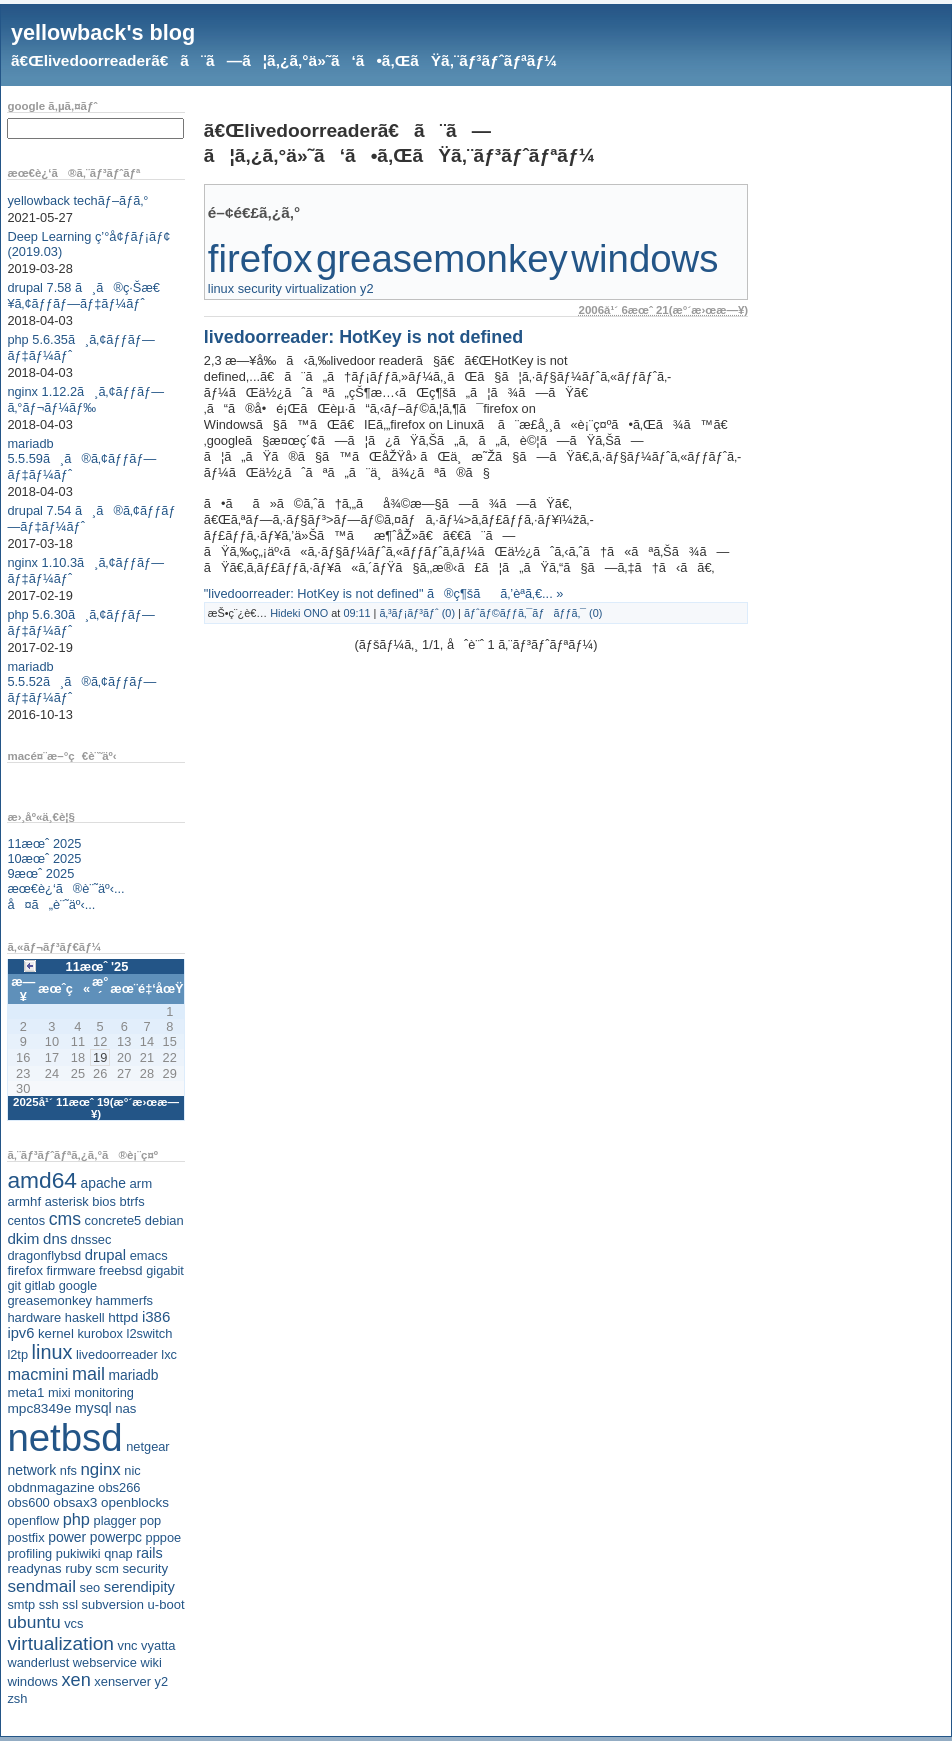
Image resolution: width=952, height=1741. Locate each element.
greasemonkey (49, 1300)
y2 (162, 1681)
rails (149, 1553)
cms (65, 1219)
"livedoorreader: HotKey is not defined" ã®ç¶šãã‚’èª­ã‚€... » (384, 593)
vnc (128, 1645)
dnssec (91, 1239)
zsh (17, 1698)
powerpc (116, 1537)
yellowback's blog (103, 32)
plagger (115, 1520)
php (76, 1519)
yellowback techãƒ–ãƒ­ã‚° (77, 200)
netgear (147, 1446)
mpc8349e (39, 1408)
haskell (85, 1317)
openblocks (135, 1502)
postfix (25, 1537)
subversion (113, 1604)
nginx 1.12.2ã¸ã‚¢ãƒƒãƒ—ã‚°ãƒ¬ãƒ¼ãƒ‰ (85, 399)
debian (164, 1220)
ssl (70, 1604)
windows (32, 1681)
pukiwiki (78, 1553)
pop (150, 1520)
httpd (123, 1317)
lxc (169, 1354)
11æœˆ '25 (97, 966)
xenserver (122, 1681)
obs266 (119, 1487)
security (145, 1568)
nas (125, 1408)
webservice (105, 1662)
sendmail (41, 1586)
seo (90, 1587)
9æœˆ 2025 (40, 873)
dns (55, 1238)
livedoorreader (117, 1354)
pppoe (164, 1537)
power (67, 1537)
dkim (23, 1238)
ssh (49, 1604)
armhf (24, 1201)
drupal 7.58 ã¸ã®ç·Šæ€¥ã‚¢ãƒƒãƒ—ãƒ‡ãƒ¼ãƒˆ (83, 295)
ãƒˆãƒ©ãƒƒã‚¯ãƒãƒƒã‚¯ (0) (533, 613)
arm (140, 1183)
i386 (156, 1316)
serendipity (139, 1587)
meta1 (25, 1392)
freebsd (121, 1270)
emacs (149, 1255)
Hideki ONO (299, 613)
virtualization (60, 1643)
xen (75, 1680)
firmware (70, 1270)
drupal (105, 1255)
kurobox (100, 1333)
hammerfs (124, 1300)
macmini (37, 1374)
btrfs (132, 1201)
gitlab (40, 1285)
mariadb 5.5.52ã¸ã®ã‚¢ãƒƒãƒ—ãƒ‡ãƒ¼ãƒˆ (81, 682)
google (78, 1285)
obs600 (28, 1502)
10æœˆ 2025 (44, 858)
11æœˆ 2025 (44, 843)
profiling (29, 1553)
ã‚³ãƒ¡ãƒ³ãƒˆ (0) (417, 613)
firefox (25, 1270)
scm (106, 1568)
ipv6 (20, 1333)
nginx (100, 1469)
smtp (21, 1604)
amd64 (42, 1180)
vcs (73, 1623)
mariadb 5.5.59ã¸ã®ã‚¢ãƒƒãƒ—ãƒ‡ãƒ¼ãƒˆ (81, 459)
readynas (34, 1568)
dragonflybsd (44, 1255)
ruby (78, 1568)
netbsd (64, 1437)
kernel (56, 1333)
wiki (150, 1662)
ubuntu (33, 1622)
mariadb (134, 1375)
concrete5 (113, 1220)
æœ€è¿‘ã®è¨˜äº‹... (65, 888)
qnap (118, 1553)
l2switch (150, 1333)
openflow (33, 1520)
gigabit (165, 1270)
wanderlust (38, 1662)
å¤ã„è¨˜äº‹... (51, 904)
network (31, 1470)
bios (104, 1201)
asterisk (67, 1201)
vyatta (158, 1645)
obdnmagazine (50, 1487)
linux (52, 1352)
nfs (68, 1470)
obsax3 (75, 1502)
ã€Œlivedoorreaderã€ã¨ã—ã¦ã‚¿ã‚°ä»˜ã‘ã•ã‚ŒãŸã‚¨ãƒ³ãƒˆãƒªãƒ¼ (284, 60)
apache (103, 1183)
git (14, 1285)
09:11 (356, 613)
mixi (59, 1392)
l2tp (17, 1354)
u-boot (166, 1604)
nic (132, 1470)
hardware (34, 1317)
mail (88, 1374)
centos (26, 1220)
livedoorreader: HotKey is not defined (363, 337)
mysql (93, 1408)
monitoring (104, 1392)
